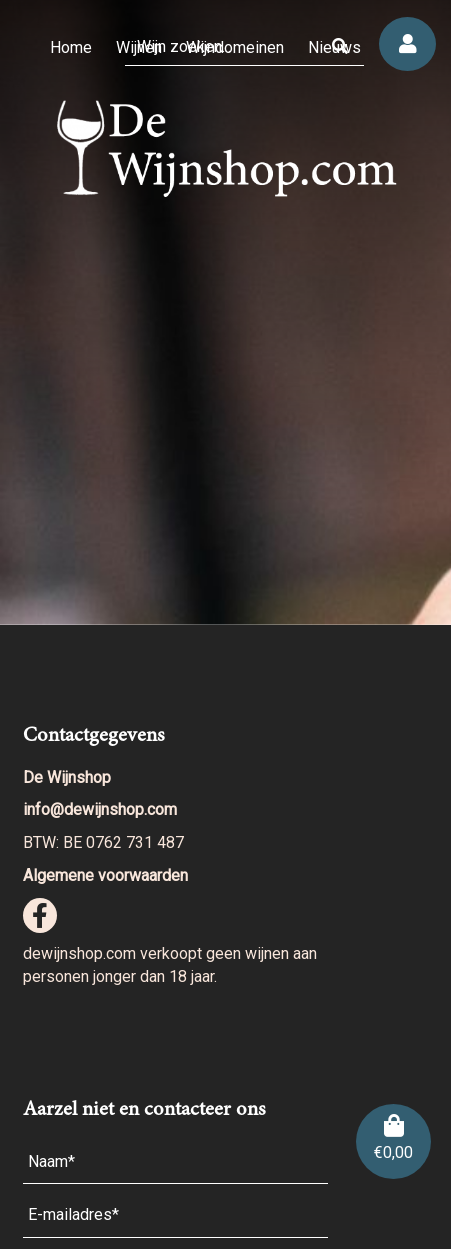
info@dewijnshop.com (100, 809)
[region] (225, 312)
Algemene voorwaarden (105, 875)
